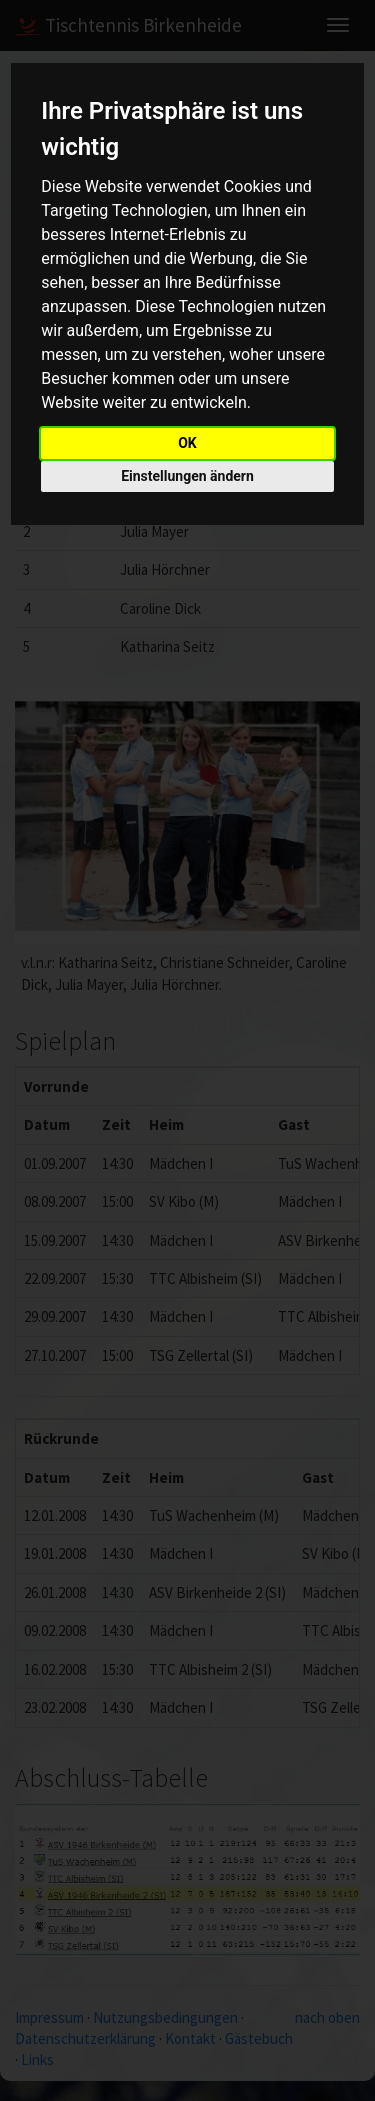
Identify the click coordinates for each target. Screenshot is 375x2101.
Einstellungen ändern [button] (187, 476)
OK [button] (187, 443)
